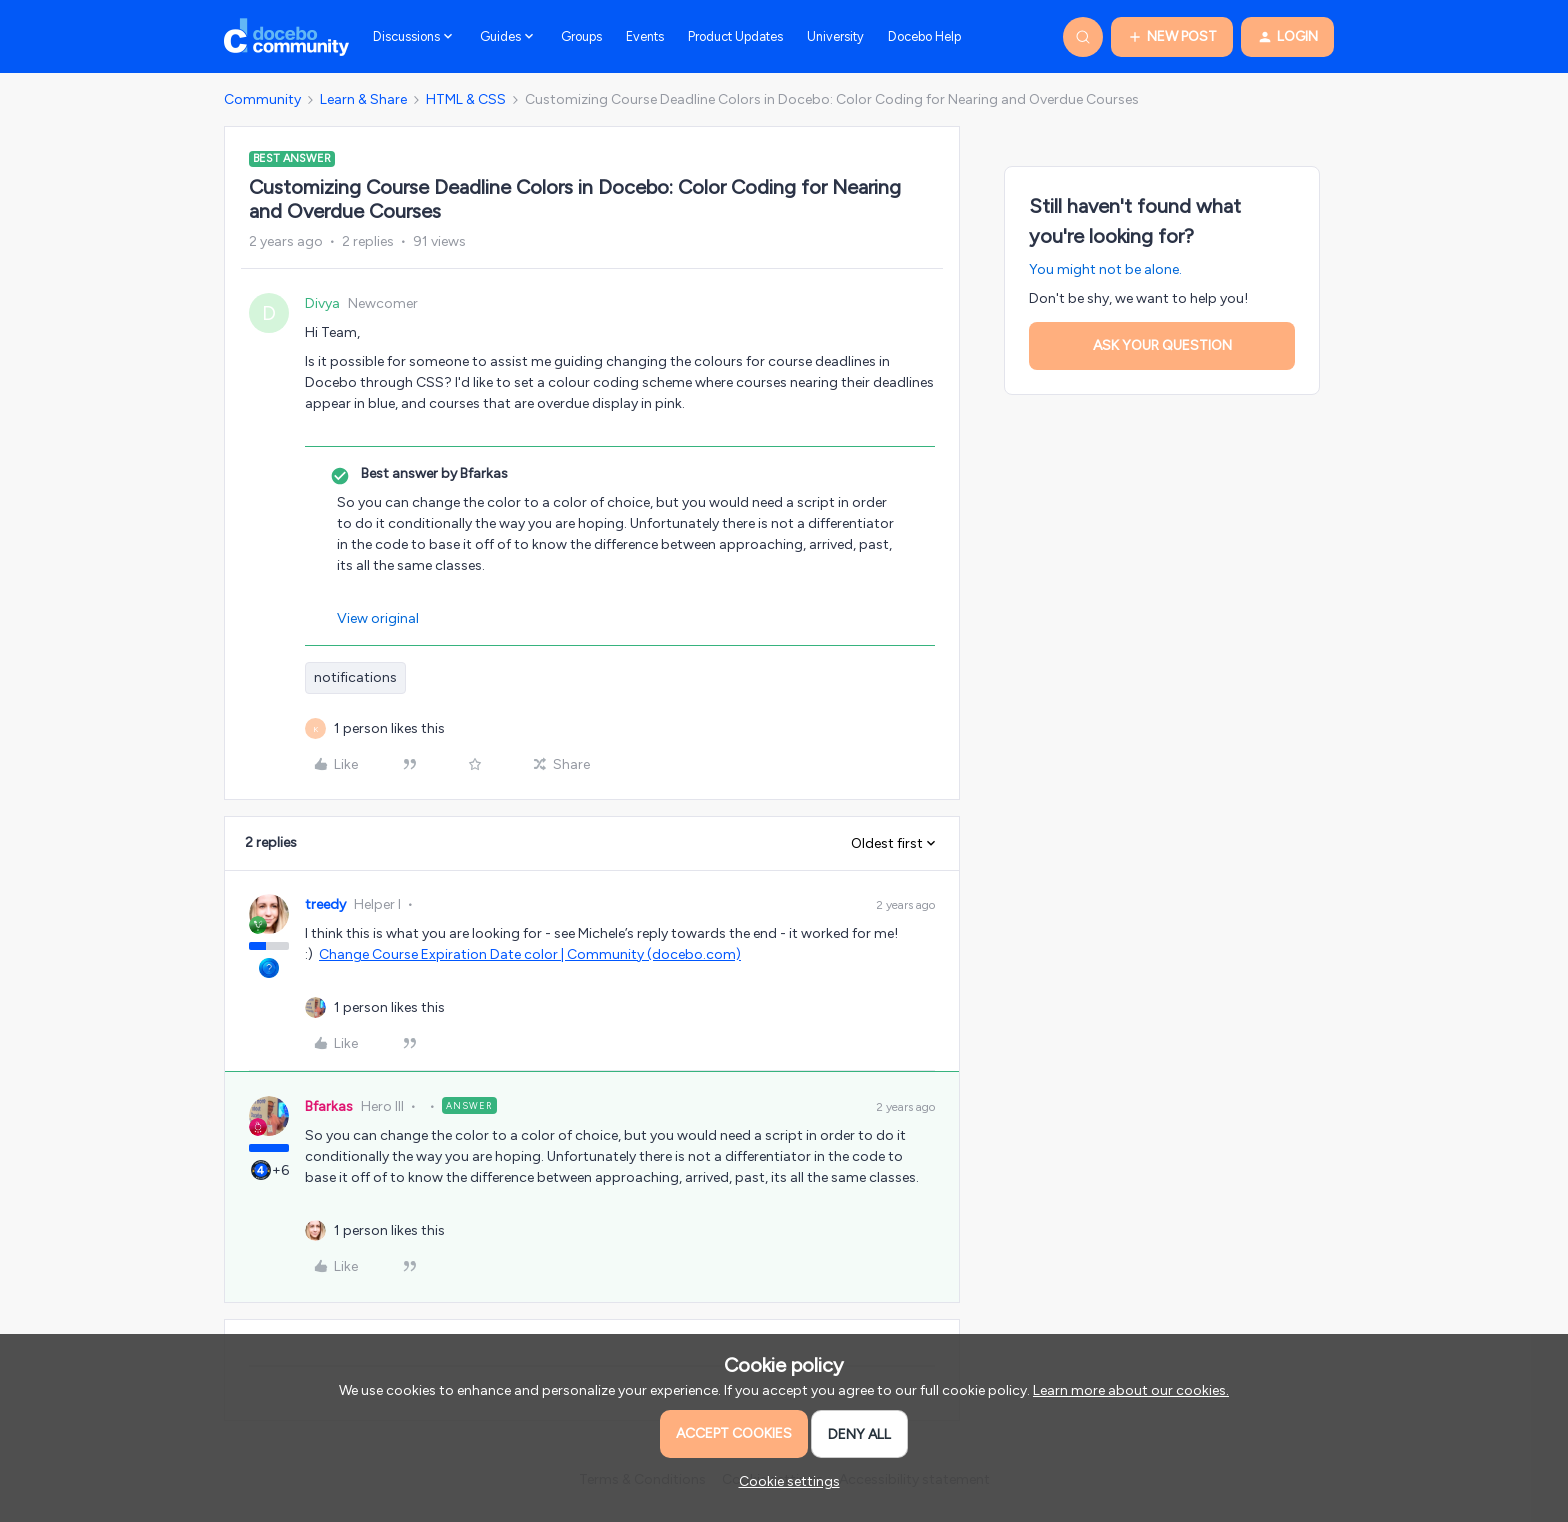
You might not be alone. (1105, 269)
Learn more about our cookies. (1131, 1390)
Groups (581, 36)
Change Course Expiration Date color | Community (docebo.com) (530, 954)
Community (262, 99)
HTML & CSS (466, 99)
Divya (322, 303)
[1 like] (389, 728)
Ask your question (1162, 345)
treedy (325, 904)
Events (645, 36)
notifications (355, 677)
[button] (1172, 37)
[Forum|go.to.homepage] (286, 37)
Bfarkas (329, 1106)
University (835, 36)
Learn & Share (363, 99)
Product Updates (735, 36)
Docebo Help (924, 36)
